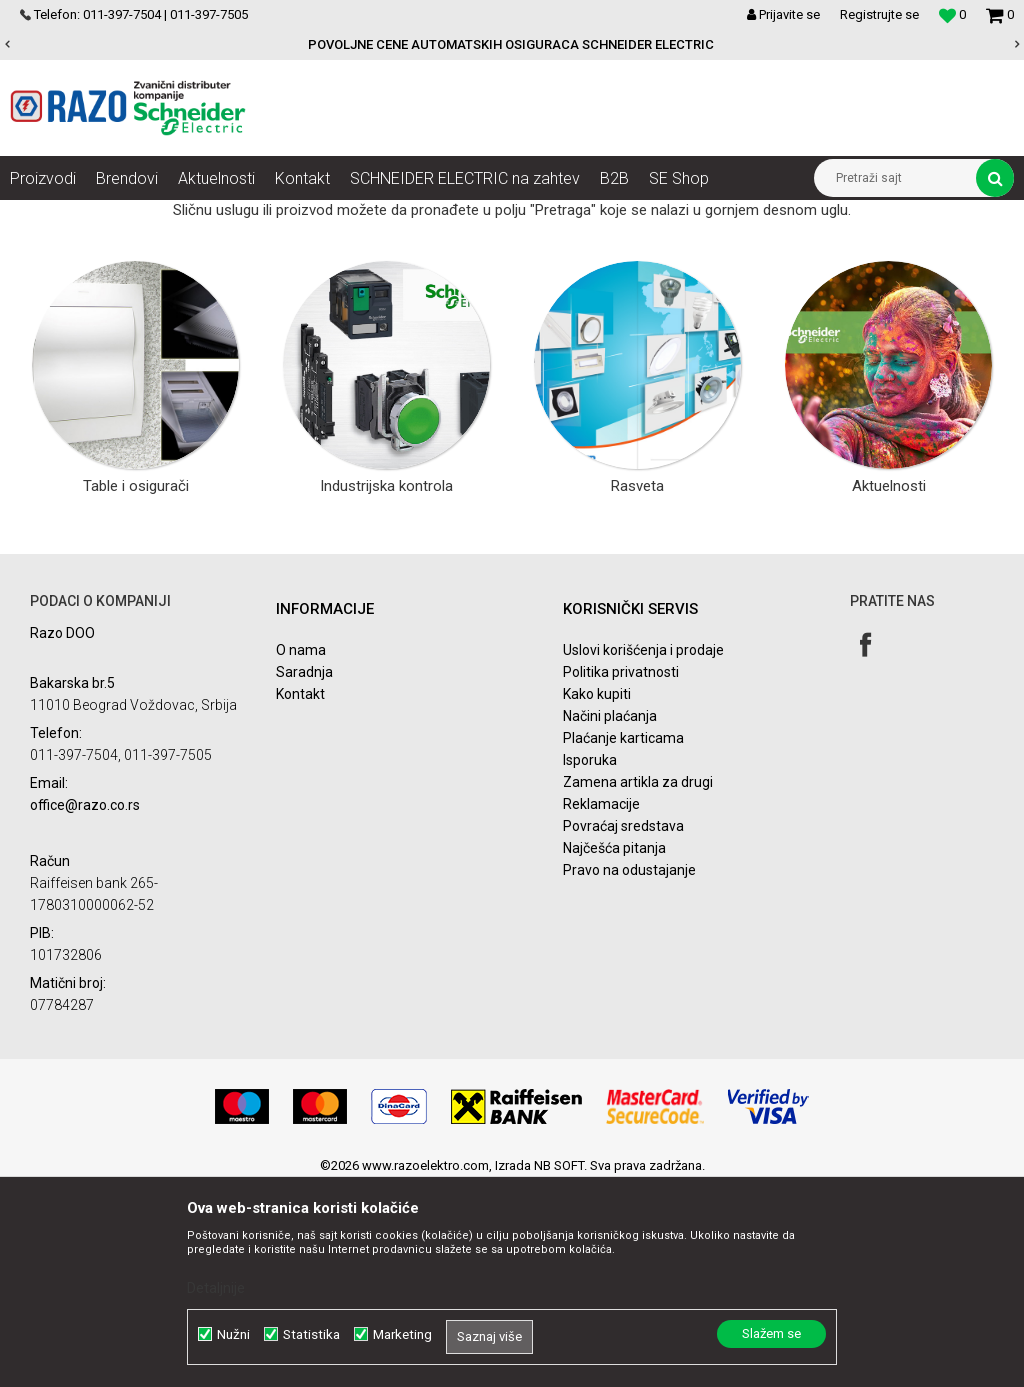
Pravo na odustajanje (629, 1070)
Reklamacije (601, 1004)
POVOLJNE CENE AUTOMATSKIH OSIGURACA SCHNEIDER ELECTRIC (511, 44)
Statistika (311, 1334)
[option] (512, 45)
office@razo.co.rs (85, 1005)
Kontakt (300, 894)
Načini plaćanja (610, 916)
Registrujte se (879, 14)
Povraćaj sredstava (623, 1026)
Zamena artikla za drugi (638, 982)
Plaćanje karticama (623, 938)
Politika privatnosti (621, 872)
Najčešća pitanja (614, 1048)
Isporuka (590, 960)
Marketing (402, 1334)
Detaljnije (216, 1288)
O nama (301, 850)
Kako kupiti (597, 894)
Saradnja (304, 872)
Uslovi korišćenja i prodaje (643, 850)
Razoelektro (43, 215)
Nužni (233, 1334)
